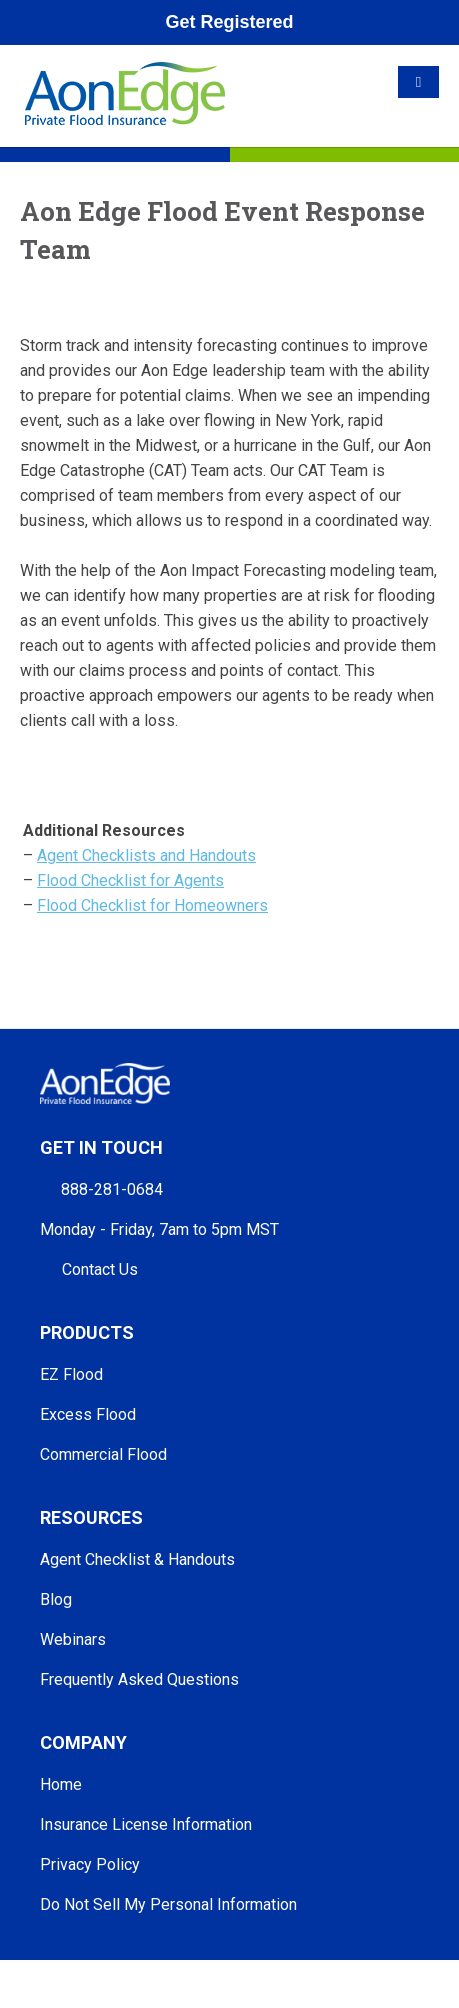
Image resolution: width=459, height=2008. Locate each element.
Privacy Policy (90, 1864)
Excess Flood (88, 1414)
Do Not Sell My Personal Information (168, 1904)
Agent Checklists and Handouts (146, 855)
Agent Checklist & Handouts (137, 1559)
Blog (56, 1599)
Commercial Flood (103, 1454)
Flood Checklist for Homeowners (152, 905)
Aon (199, 1969)
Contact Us (100, 1269)
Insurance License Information (146, 1824)
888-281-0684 (112, 1189)
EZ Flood (71, 1374)
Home (61, 1784)
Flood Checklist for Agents (130, 880)
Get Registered (229, 22)
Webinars (73, 1639)
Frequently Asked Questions (139, 1679)
